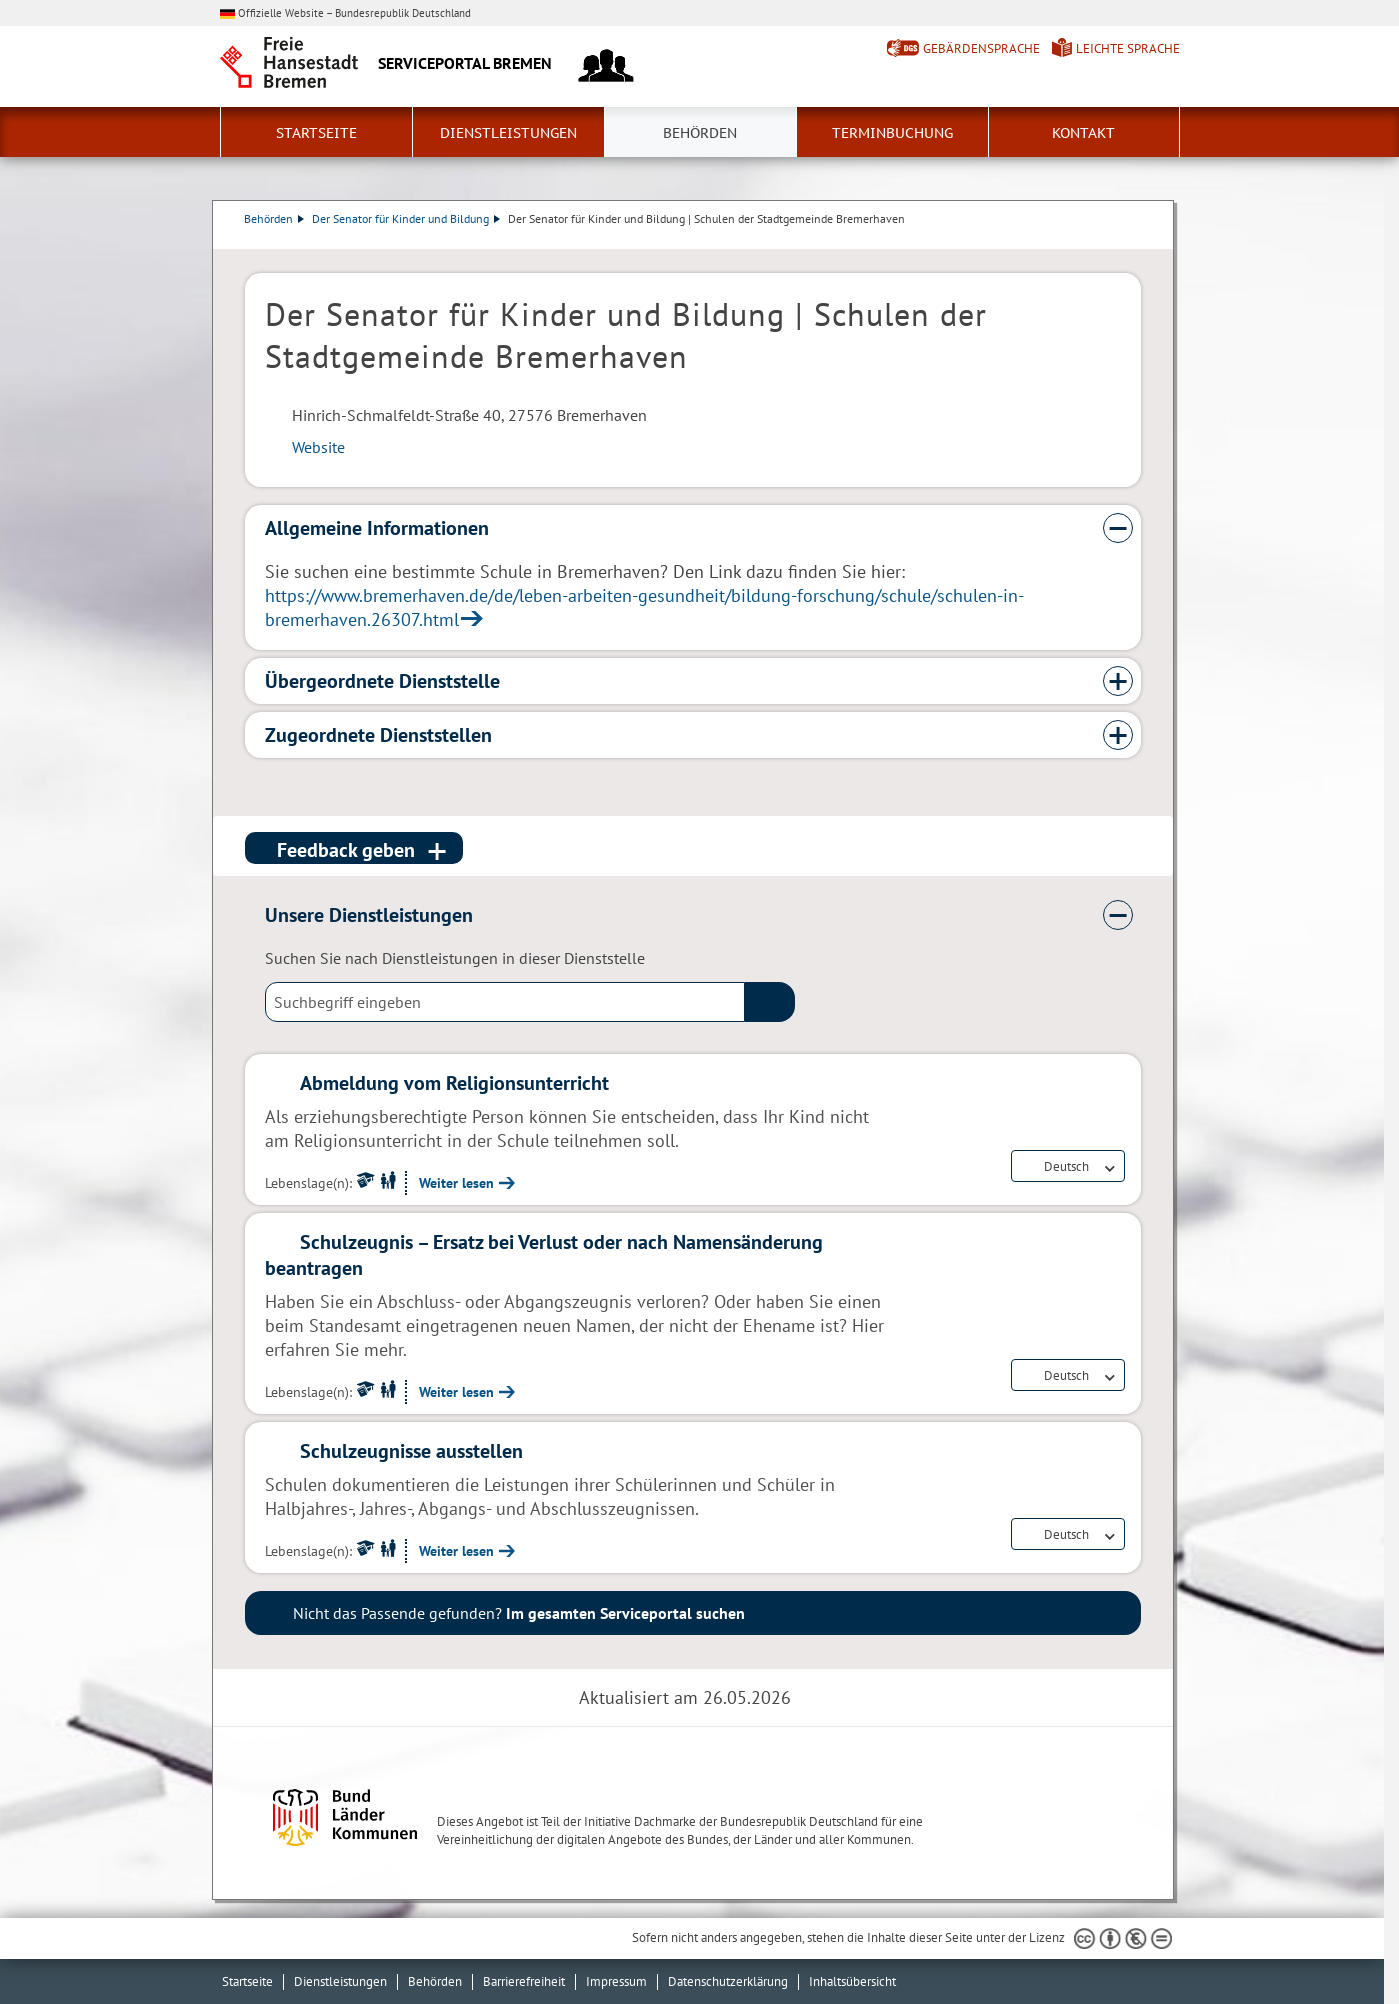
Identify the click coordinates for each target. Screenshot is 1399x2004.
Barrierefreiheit (524, 1981)
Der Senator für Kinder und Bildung (407, 218)
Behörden (700, 133)
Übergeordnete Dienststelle (382, 681)
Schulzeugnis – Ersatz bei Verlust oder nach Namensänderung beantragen (544, 1255)
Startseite (316, 133)
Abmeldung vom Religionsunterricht (454, 1083)
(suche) (770, 1002)
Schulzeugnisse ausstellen (411, 1451)
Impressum (616, 1981)
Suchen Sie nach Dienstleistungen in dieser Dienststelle (455, 958)
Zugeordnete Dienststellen (378, 735)
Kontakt (1083, 133)
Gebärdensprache (981, 48)
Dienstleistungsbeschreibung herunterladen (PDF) (1137, 239)
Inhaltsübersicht (852, 1981)
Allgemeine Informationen (377, 528)
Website (318, 447)
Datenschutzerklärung (728, 1981)
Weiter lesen (456, 1183)
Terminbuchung (892, 133)
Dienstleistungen (508, 133)
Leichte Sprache (1128, 48)
